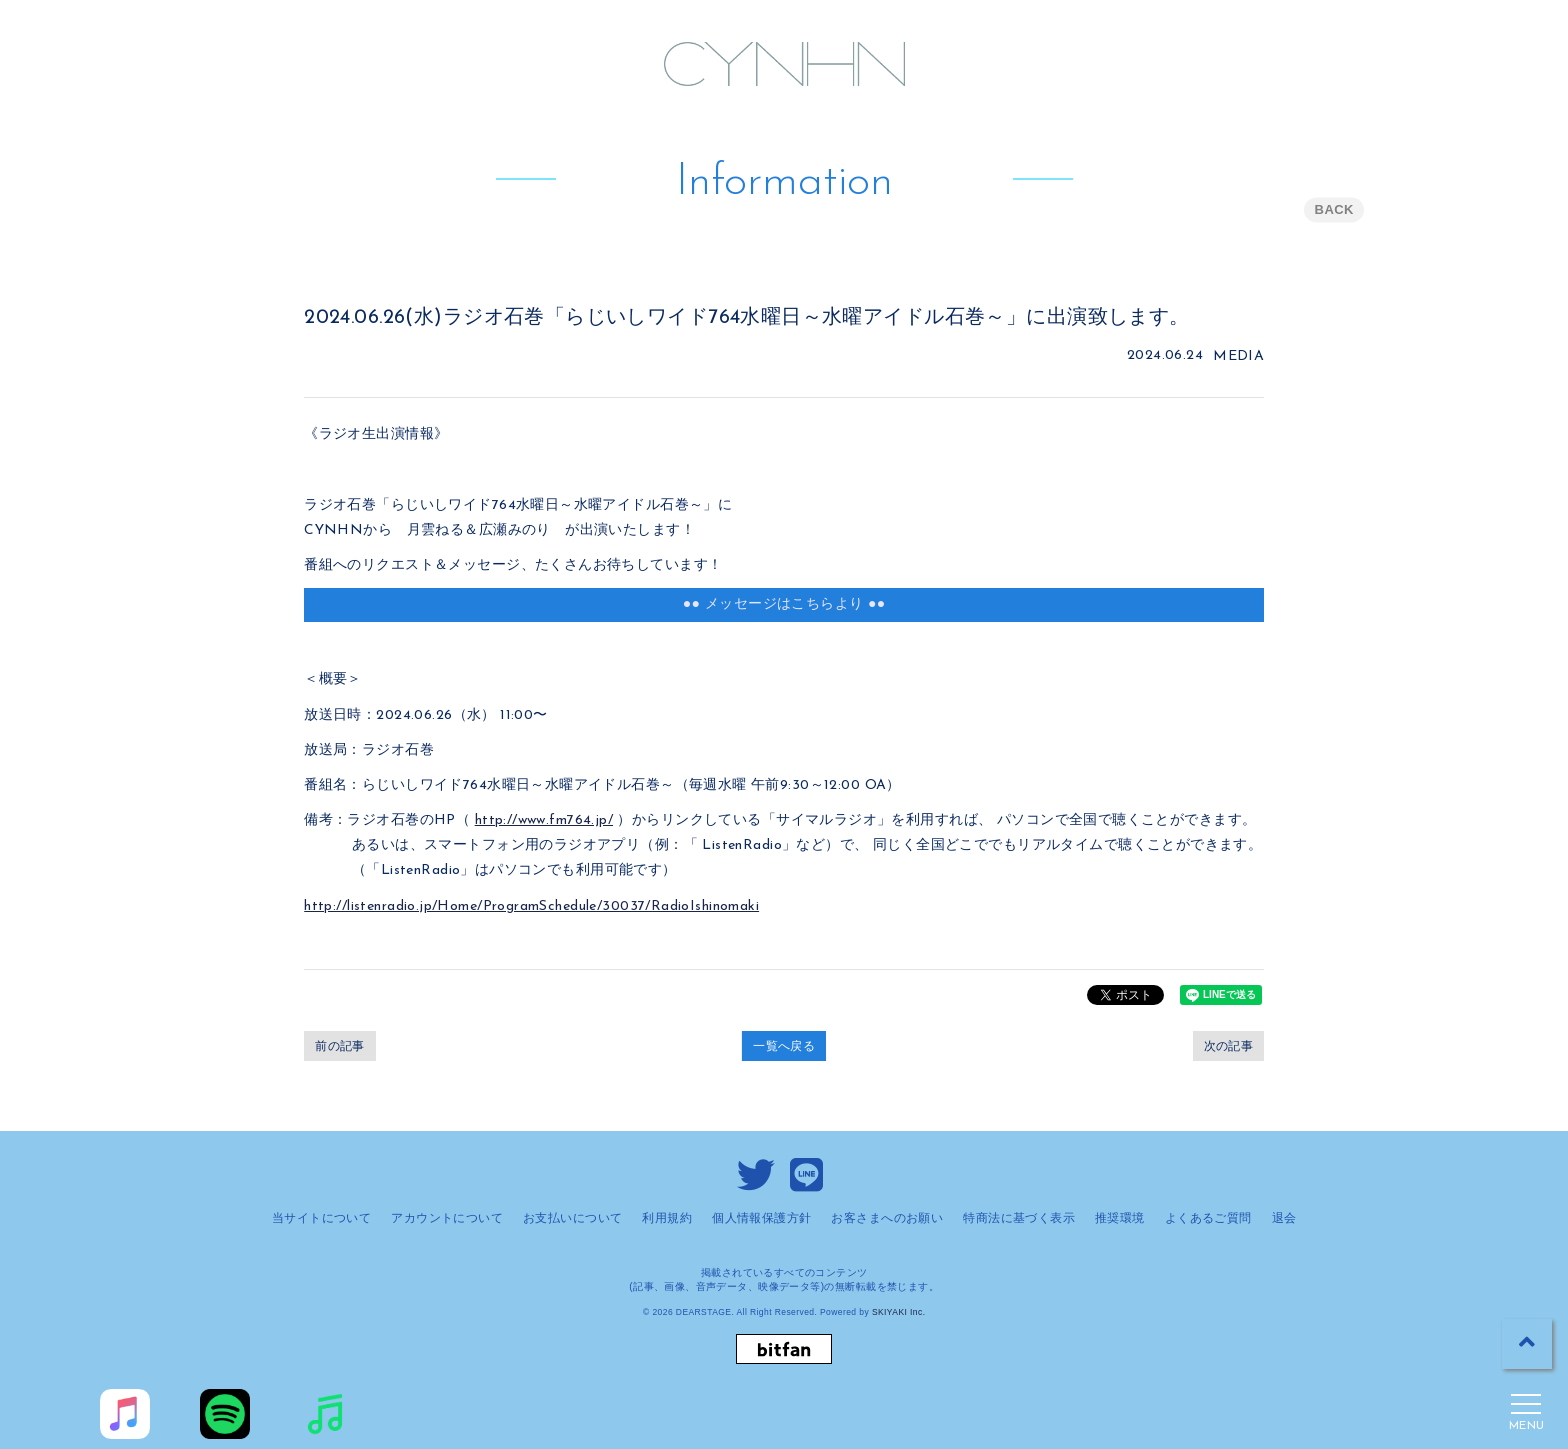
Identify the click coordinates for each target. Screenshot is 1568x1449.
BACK (1334, 209)
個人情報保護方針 (761, 1218)
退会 (1284, 1218)
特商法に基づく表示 (1019, 1218)
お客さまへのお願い (887, 1218)
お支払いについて (572, 1218)
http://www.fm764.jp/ (544, 820)
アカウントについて (447, 1218)
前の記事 (340, 1046)
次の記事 (1229, 1046)
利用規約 (667, 1218)
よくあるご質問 (1208, 1218)
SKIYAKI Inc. (899, 1312)
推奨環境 (1120, 1218)
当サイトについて (321, 1218)
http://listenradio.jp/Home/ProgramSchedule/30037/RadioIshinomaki (531, 906)
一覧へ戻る (784, 1046)
